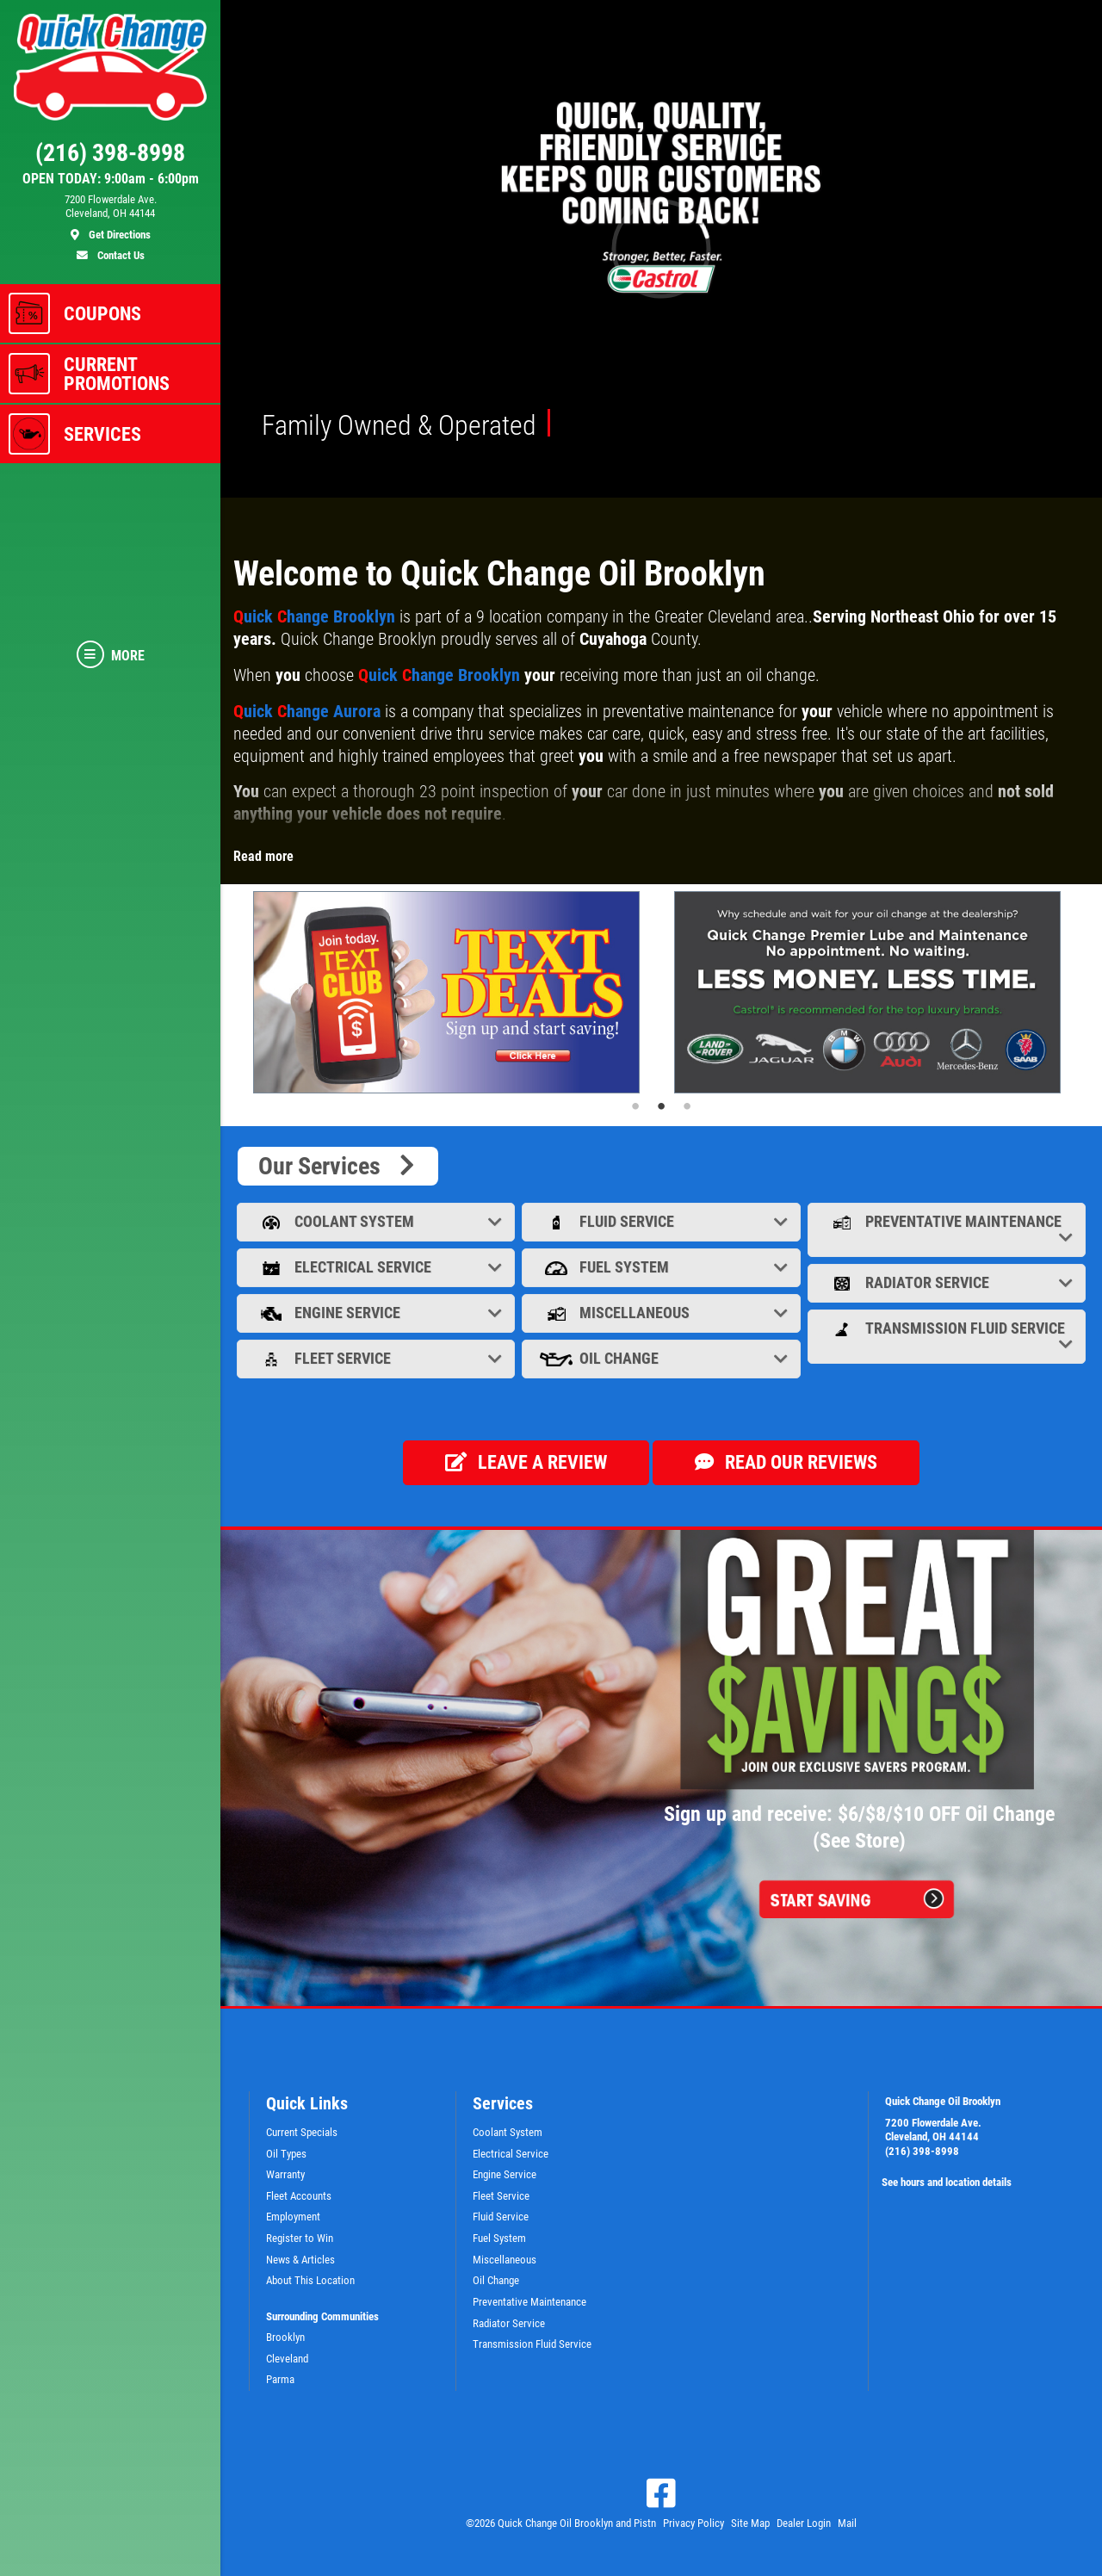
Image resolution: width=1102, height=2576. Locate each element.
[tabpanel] (450, 992)
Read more (263, 856)
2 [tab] (661, 1106)
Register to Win (299, 2238)
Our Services (338, 1166)
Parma (280, 2379)
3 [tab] (687, 1106)
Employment (293, 2216)
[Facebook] (661, 2493)
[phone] (110, 156)
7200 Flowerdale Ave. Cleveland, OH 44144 (933, 2130)
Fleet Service (377, 1358)
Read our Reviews (786, 1462)
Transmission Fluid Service (948, 1336)
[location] (110, 218)
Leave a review (526, 1462)
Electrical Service (377, 1267)
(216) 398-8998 (922, 2151)
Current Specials (301, 2132)
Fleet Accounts (298, 2195)
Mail (847, 2523)
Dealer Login (804, 2523)
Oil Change (662, 1358)
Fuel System (662, 1267)
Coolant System (377, 1221)
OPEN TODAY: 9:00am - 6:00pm (110, 179)
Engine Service (377, 1312)
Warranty (285, 2174)
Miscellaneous (662, 1312)
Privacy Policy (693, 2523)
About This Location (310, 2280)
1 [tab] (635, 1106)
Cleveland (287, 2358)
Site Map (750, 2523)
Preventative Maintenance (948, 1229)
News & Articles (300, 2259)
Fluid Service (662, 1221)
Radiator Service (948, 1282)
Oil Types (286, 2153)
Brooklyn (285, 2337)
